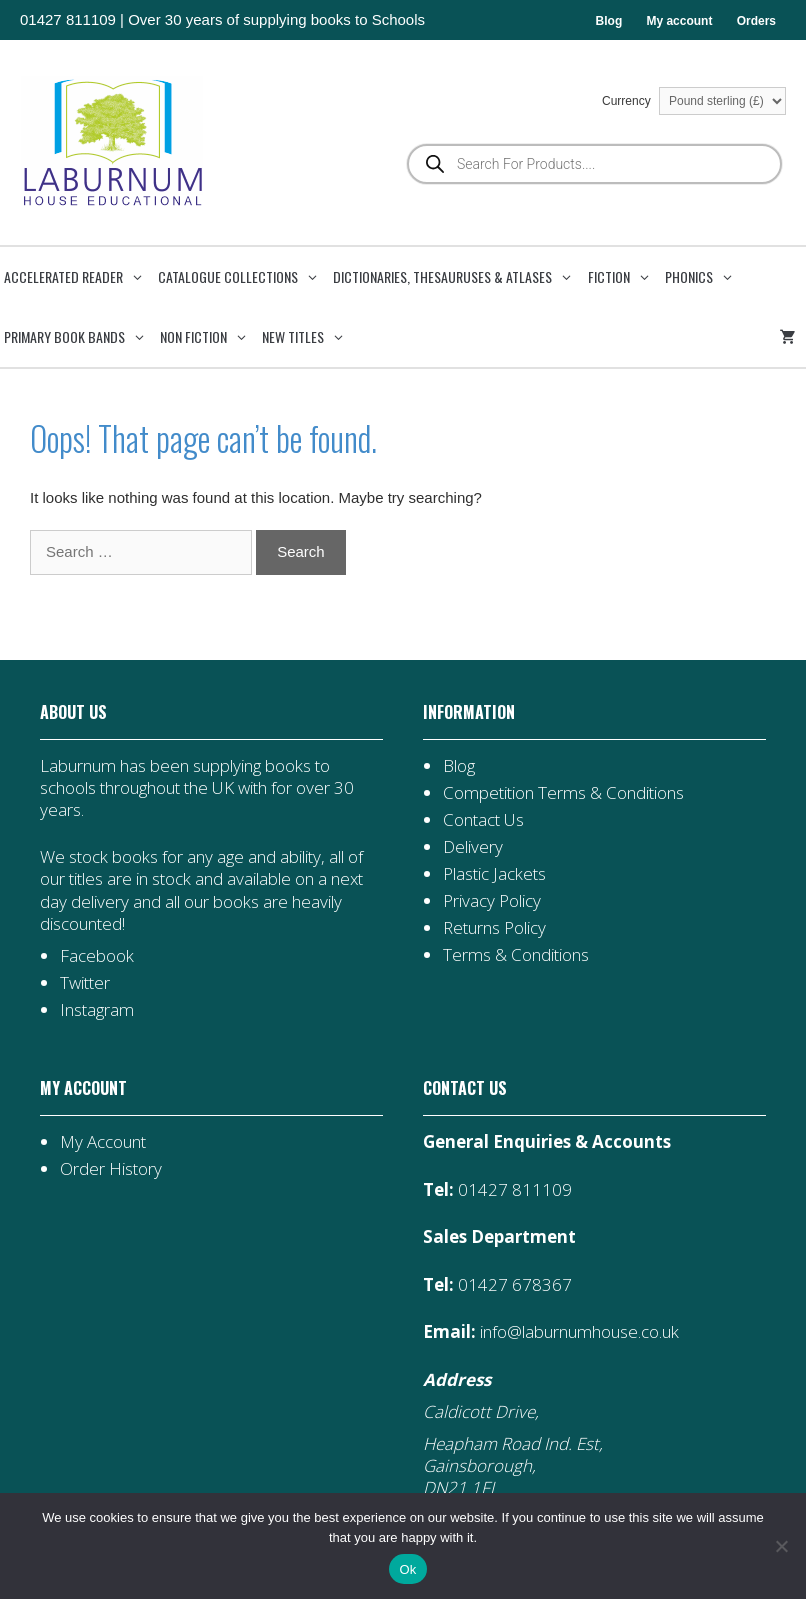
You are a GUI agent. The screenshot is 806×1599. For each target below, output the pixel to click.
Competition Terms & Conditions (563, 792)
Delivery (473, 846)
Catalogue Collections (243, 277)
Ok (407, 1569)
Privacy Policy (492, 900)
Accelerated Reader (79, 277)
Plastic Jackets (494, 873)
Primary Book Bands (80, 337)
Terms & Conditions (516, 954)
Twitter (85, 982)
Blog (609, 21)
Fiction (624, 277)
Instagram (97, 1009)
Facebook (97, 955)
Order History (111, 1168)
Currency (694, 101)
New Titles (308, 337)
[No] (781, 1546)
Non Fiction (209, 337)
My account (679, 21)
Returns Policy (494, 927)
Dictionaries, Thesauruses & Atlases (458, 277)
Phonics (704, 277)
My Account (103, 1141)
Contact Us (483, 819)
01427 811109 (68, 19)
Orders (756, 21)
